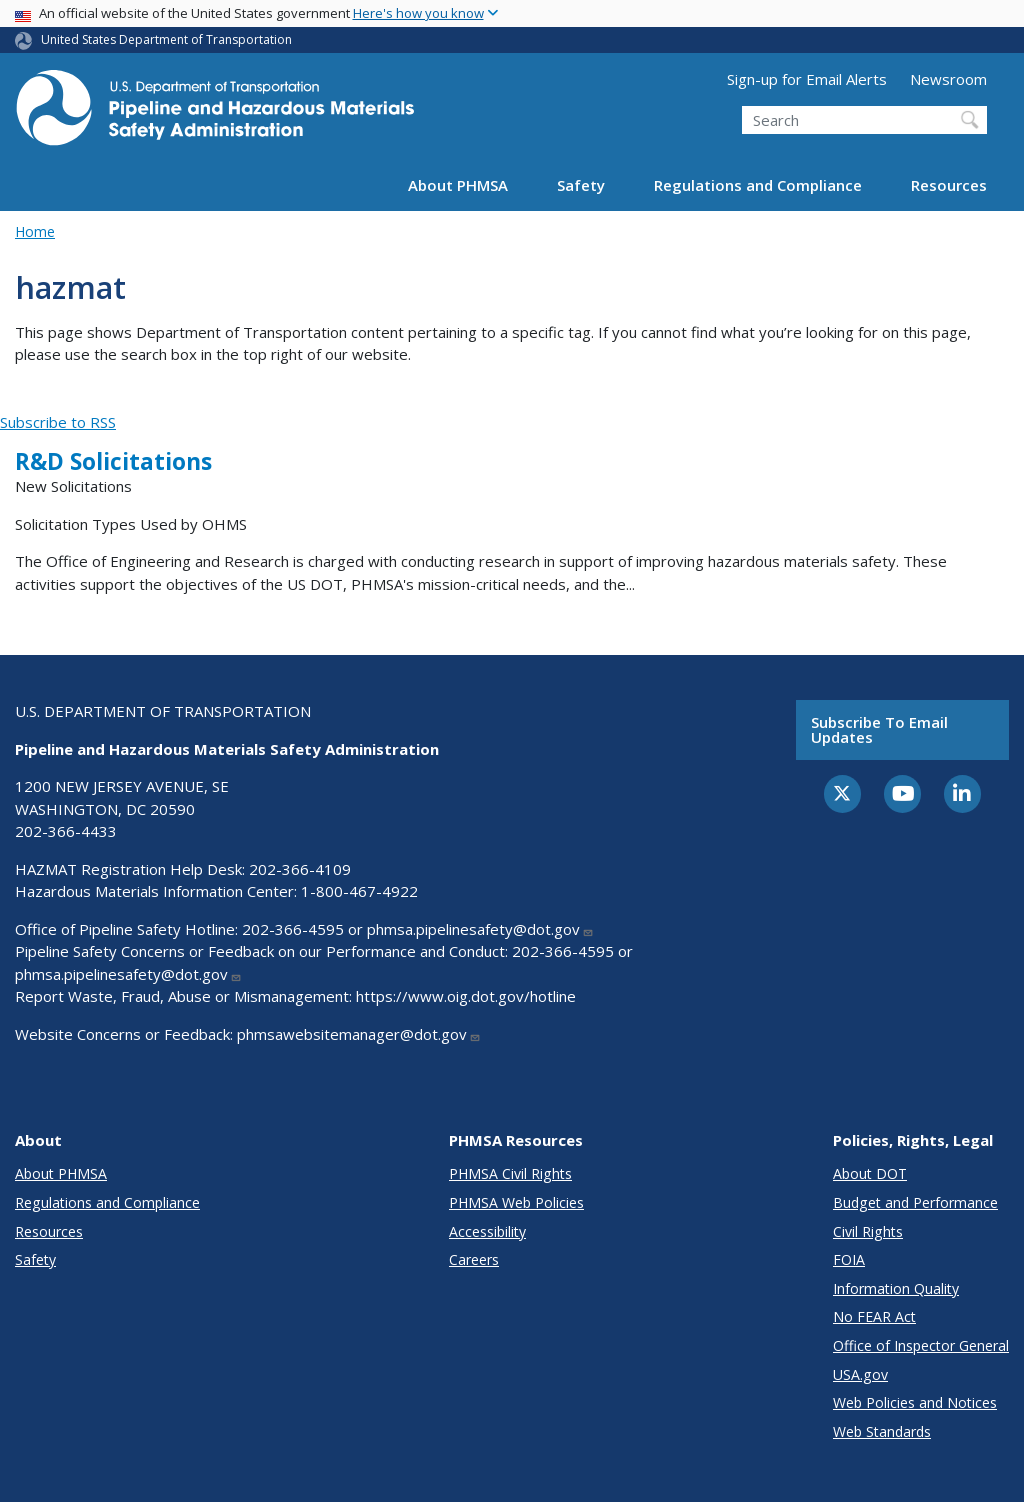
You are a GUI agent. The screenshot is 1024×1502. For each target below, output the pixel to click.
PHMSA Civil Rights (510, 1173)
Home (35, 231)
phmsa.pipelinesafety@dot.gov (480, 929)
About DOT (870, 1173)
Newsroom (948, 79)
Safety (581, 185)
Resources (949, 185)
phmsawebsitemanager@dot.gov (359, 1034)
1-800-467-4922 (359, 891)
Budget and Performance (915, 1202)
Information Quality (896, 1288)
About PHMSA (458, 185)
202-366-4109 (300, 869)
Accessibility (487, 1231)
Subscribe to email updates (879, 729)
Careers (474, 1259)
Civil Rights (868, 1231)
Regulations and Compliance (758, 185)
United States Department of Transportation (166, 39)
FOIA (849, 1259)
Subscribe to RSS (58, 422)
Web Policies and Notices (915, 1402)
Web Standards (882, 1431)
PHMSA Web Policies (516, 1202)
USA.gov (860, 1374)
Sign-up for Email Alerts (807, 79)
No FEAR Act (874, 1316)
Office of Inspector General (921, 1345)
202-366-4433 (66, 831)
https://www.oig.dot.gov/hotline (466, 996)
